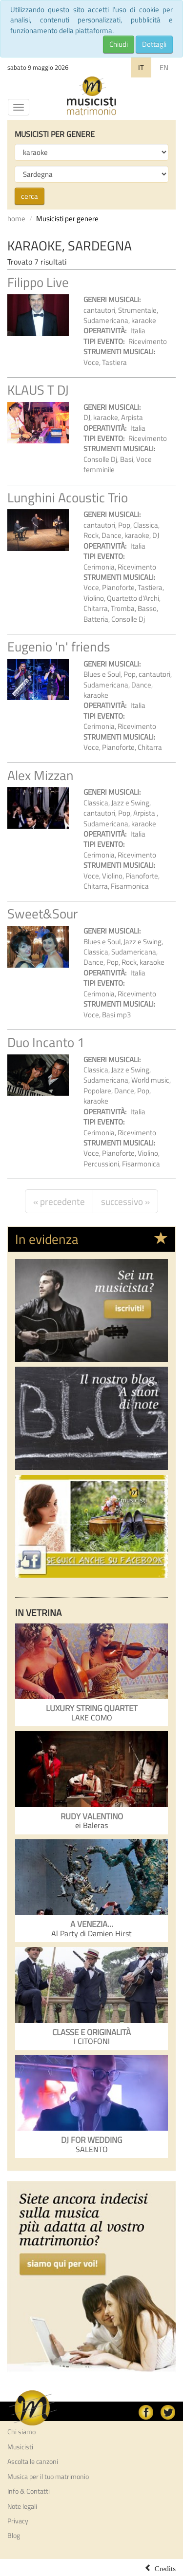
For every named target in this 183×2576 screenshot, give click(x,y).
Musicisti (20, 2447)
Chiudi (118, 44)
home (16, 218)
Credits (165, 2567)
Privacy (17, 2521)
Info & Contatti (28, 2491)
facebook (146, 2412)
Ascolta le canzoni (32, 2461)
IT (141, 67)
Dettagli (154, 44)
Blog (13, 2535)
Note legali (22, 2506)
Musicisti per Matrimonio (92, 95)
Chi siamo (21, 2432)
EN (164, 67)
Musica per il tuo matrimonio (48, 2476)
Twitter (168, 2412)
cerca (29, 196)
